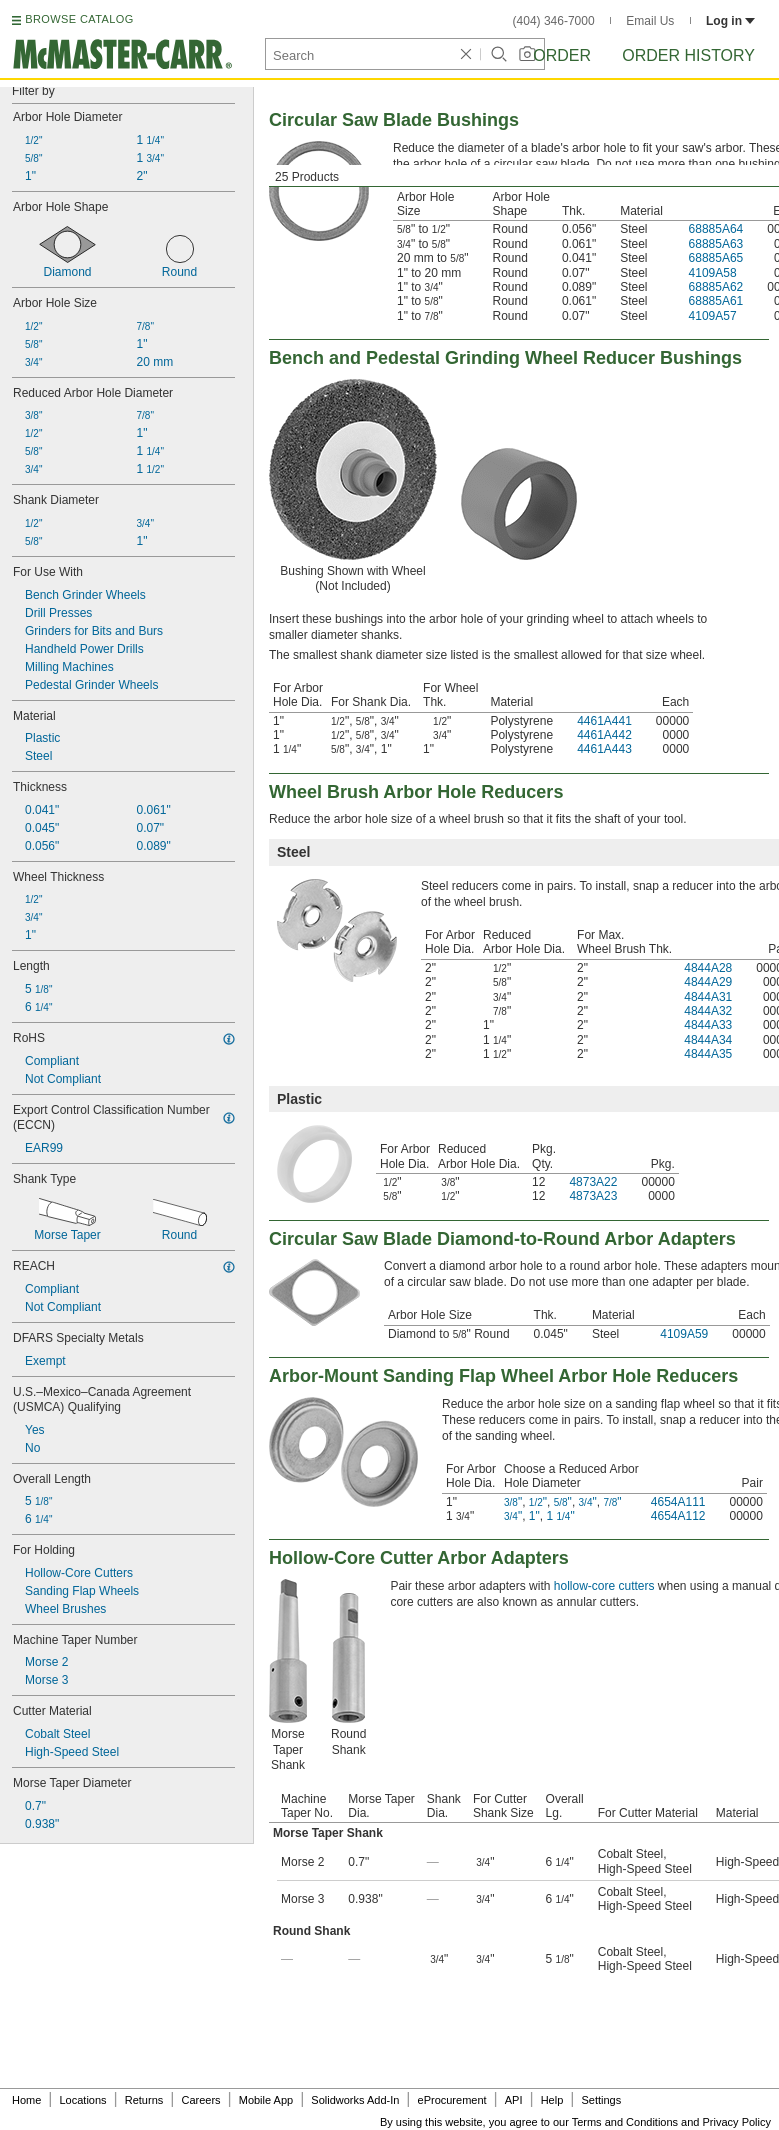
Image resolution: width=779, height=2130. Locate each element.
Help (552, 2100)
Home (26, 2100)
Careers (200, 2100)
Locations (83, 2100)
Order (562, 55)
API (514, 2100)
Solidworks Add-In (355, 2100)
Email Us (650, 21)
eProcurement (452, 2100)
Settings (601, 2100)
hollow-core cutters (604, 1586)
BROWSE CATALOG (79, 19)
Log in (730, 21)
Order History (688, 55)
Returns (144, 2100)
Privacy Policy (737, 2122)
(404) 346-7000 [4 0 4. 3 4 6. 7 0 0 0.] (554, 21)
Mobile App (266, 2100)
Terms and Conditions (625, 2122)
